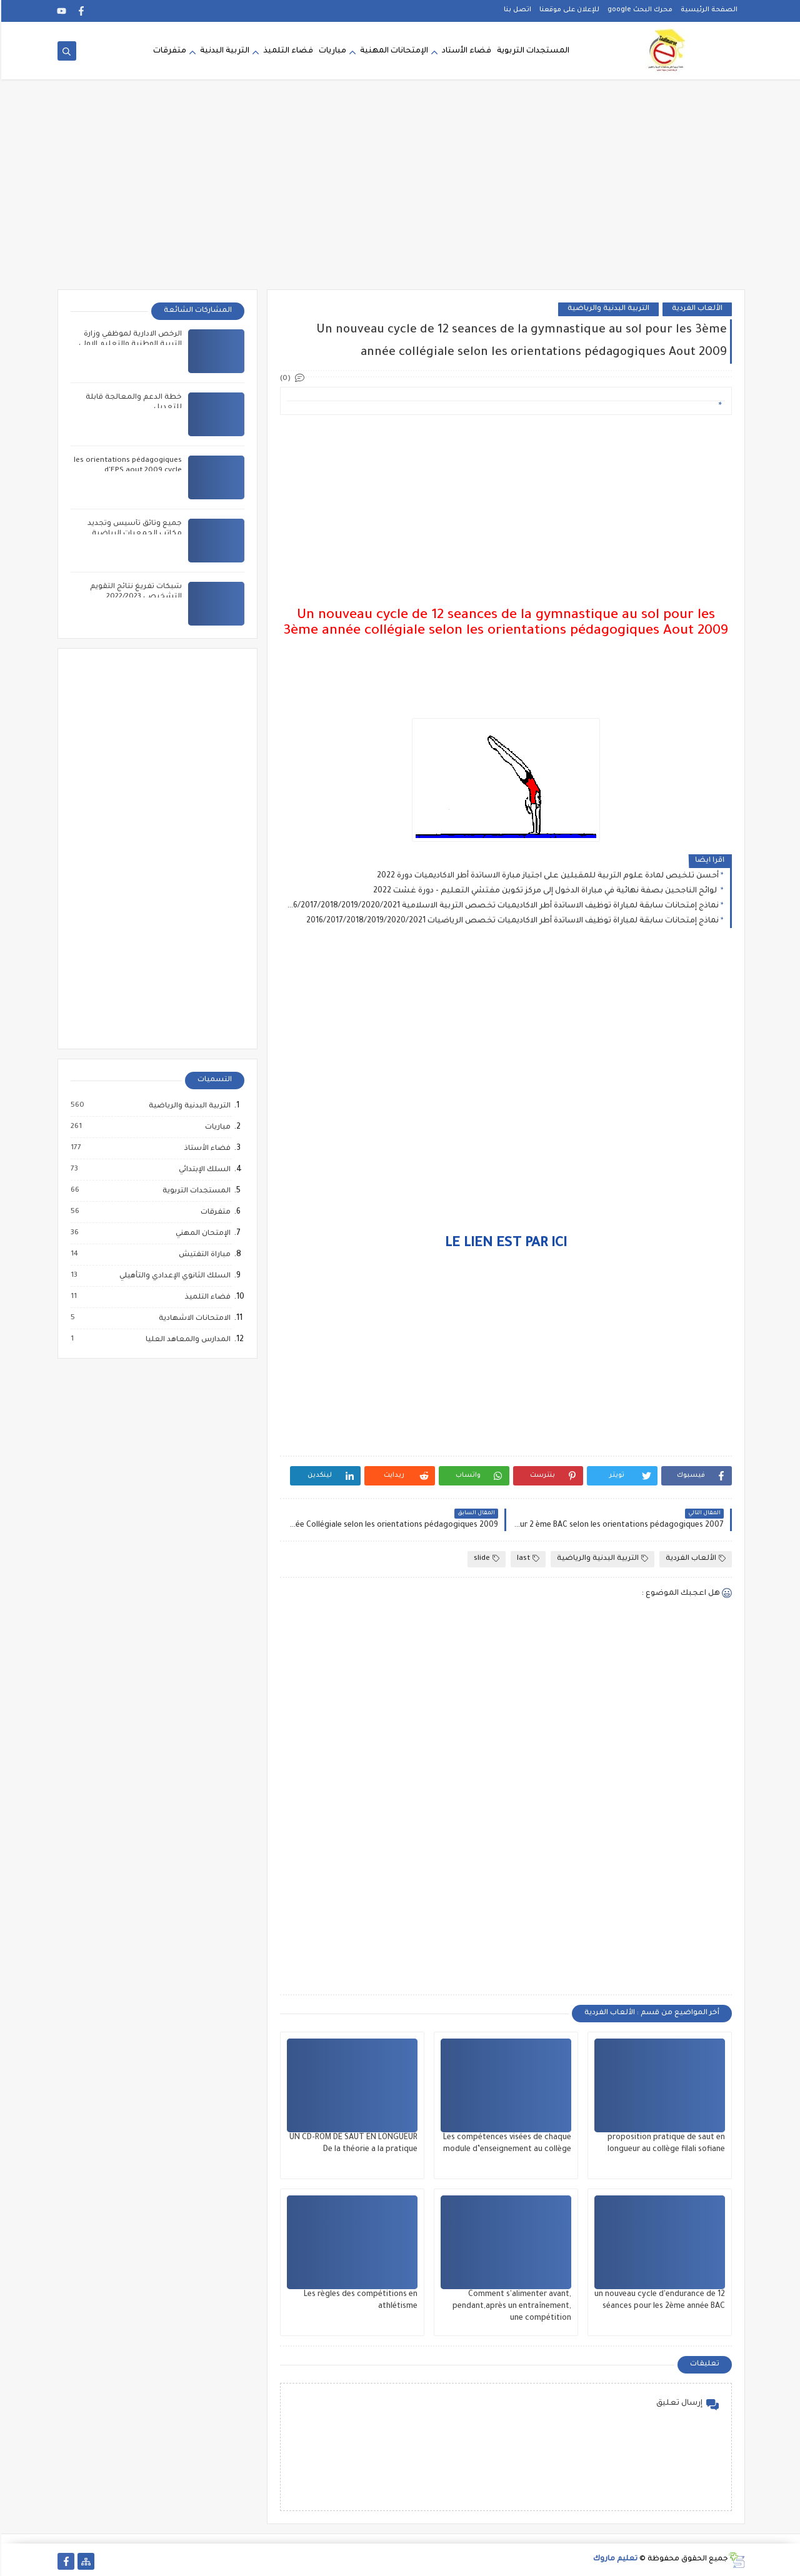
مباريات (331, 51)
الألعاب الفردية (696, 309)
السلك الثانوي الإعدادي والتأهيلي (173, 1276)
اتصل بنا (516, 10)
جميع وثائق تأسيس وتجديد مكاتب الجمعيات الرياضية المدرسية (133, 534)
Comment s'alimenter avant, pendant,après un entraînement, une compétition (510, 2306)
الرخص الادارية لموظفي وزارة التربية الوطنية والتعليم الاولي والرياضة (129, 345)
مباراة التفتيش (202, 1255)
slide (485, 1559)
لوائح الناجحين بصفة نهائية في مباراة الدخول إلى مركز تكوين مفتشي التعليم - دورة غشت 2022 (545, 891)
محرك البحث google (638, 10)
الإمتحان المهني (201, 1234)
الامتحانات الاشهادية (192, 1319)
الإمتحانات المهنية (393, 51)
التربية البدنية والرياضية (607, 309)
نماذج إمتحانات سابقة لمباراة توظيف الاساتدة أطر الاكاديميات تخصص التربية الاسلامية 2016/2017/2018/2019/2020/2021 (501, 906)
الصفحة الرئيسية (707, 10)
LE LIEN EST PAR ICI (505, 1244)
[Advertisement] (400, 192)
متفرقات (168, 51)
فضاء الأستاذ (205, 1149)
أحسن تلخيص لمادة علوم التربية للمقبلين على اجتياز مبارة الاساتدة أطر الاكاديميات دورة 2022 (547, 876)
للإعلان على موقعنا (568, 10)
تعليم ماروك (614, 2559)
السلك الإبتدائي (202, 1170)
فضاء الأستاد (465, 51)
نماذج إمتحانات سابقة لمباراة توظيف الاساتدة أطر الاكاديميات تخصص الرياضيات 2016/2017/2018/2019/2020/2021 (511, 921)
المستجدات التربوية (532, 51)
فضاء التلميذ (287, 51)
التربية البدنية (223, 51)
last (527, 1559)
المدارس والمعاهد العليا (186, 1340)
